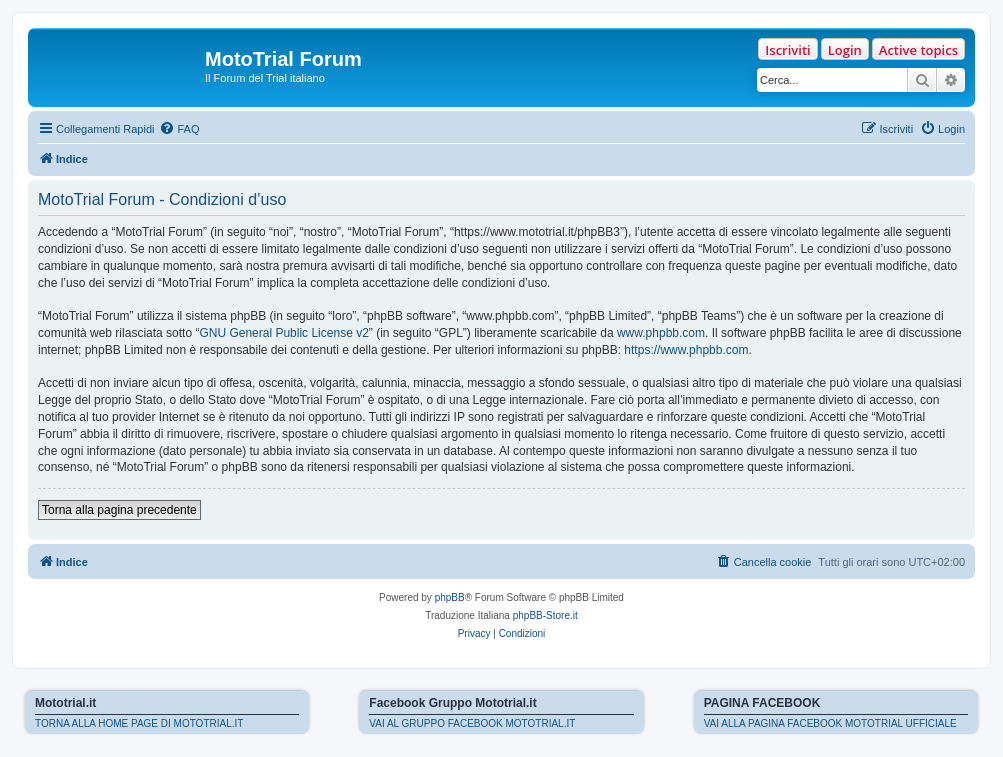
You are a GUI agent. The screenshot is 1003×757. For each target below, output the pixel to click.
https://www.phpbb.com (686, 350)
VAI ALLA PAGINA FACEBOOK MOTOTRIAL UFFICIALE (830, 723)
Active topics (918, 50)
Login (845, 50)
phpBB (450, 597)
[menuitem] (179, 129)
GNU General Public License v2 (283, 333)
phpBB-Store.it (545, 615)
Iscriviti (787, 50)
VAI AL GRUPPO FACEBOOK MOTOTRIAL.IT (472, 723)
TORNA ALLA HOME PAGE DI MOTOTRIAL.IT (139, 723)
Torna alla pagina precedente (119, 510)
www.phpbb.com (661, 333)
